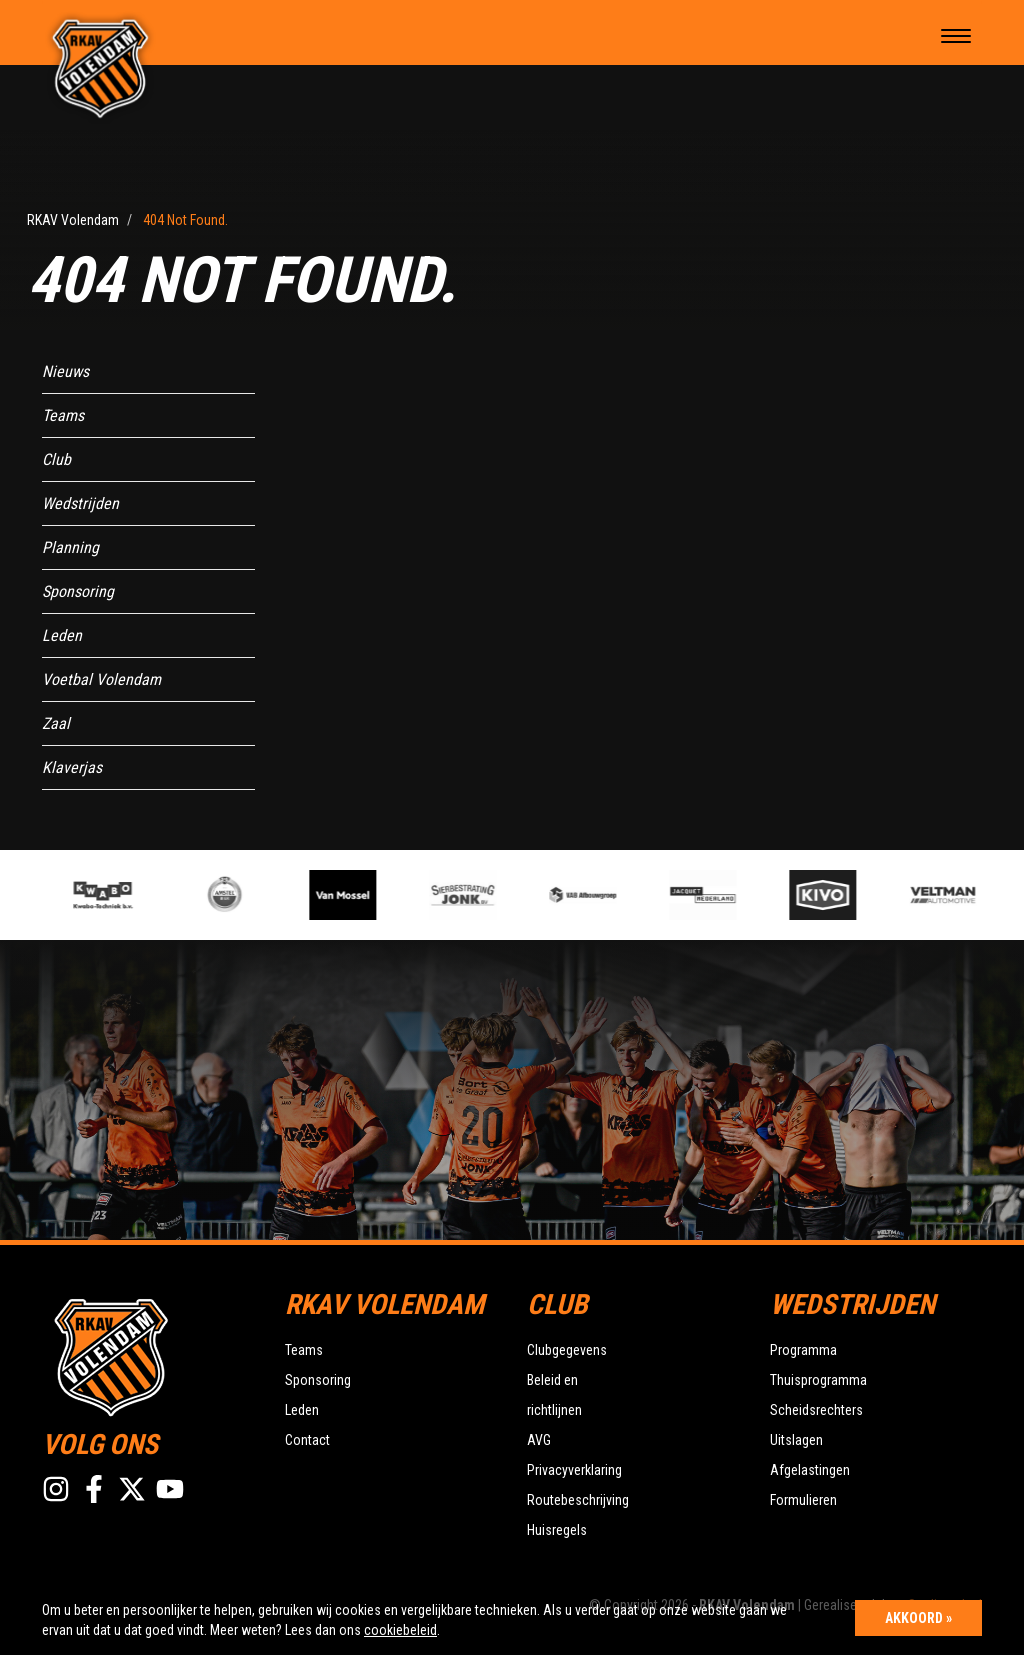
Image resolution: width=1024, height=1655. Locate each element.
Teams (63, 415)
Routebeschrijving (578, 1500)
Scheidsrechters (816, 1410)
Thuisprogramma (818, 1380)
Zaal (56, 723)
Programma (803, 1350)
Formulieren (803, 1500)
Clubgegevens (567, 1350)
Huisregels (557, 1530)
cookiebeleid (400, 1630)
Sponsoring (78, 591)
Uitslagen (796, 1440)
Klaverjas (72, 767)
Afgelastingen (810, 1470)
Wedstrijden (80, 503)
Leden (62, 635)
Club (56, 459)
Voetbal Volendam (101, 679)
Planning (70, 547)
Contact (307, 1440)
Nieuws (65, 371)
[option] (355, 895)
